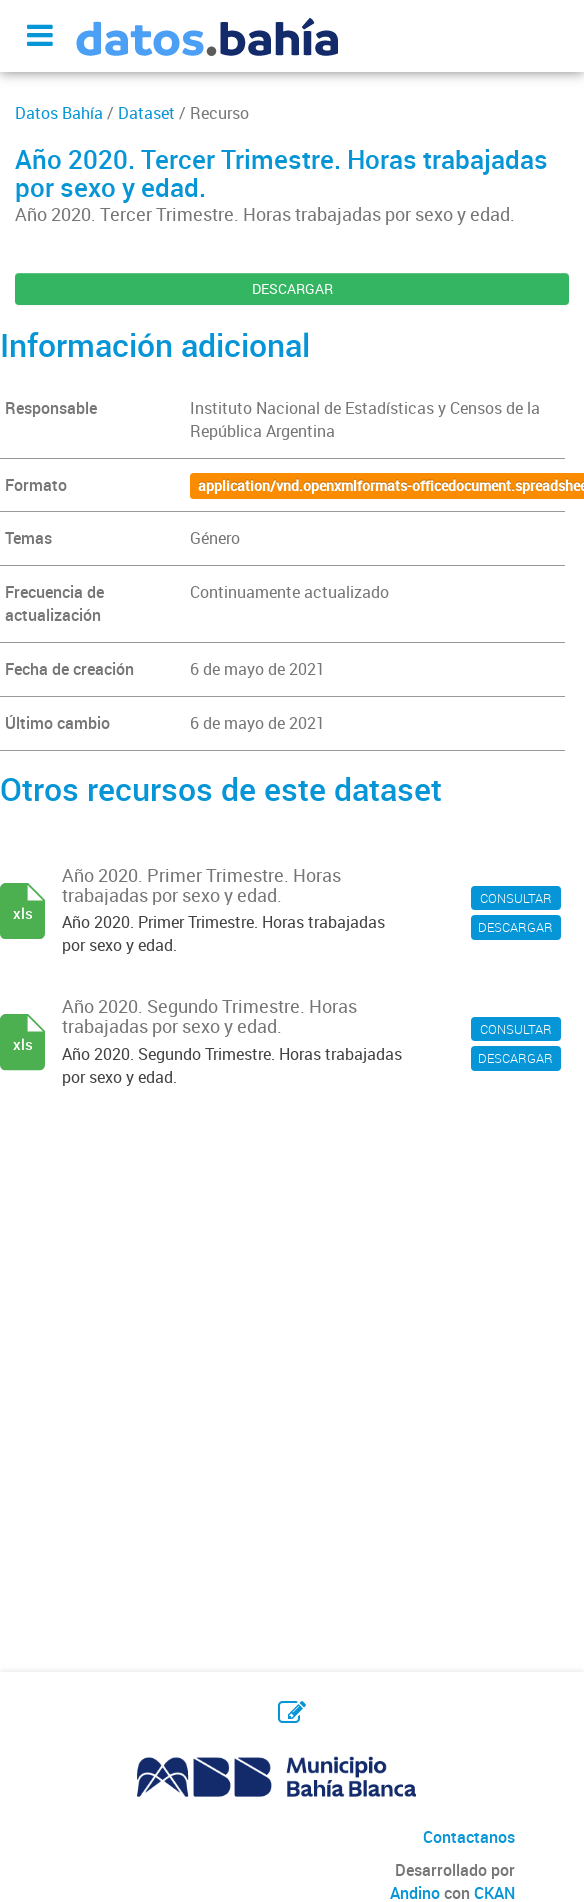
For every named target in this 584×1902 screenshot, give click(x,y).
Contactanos (469, 1837)
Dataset (146, 113)
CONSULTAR (516, 898)
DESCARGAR (292, 288)
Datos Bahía (59, 113)
